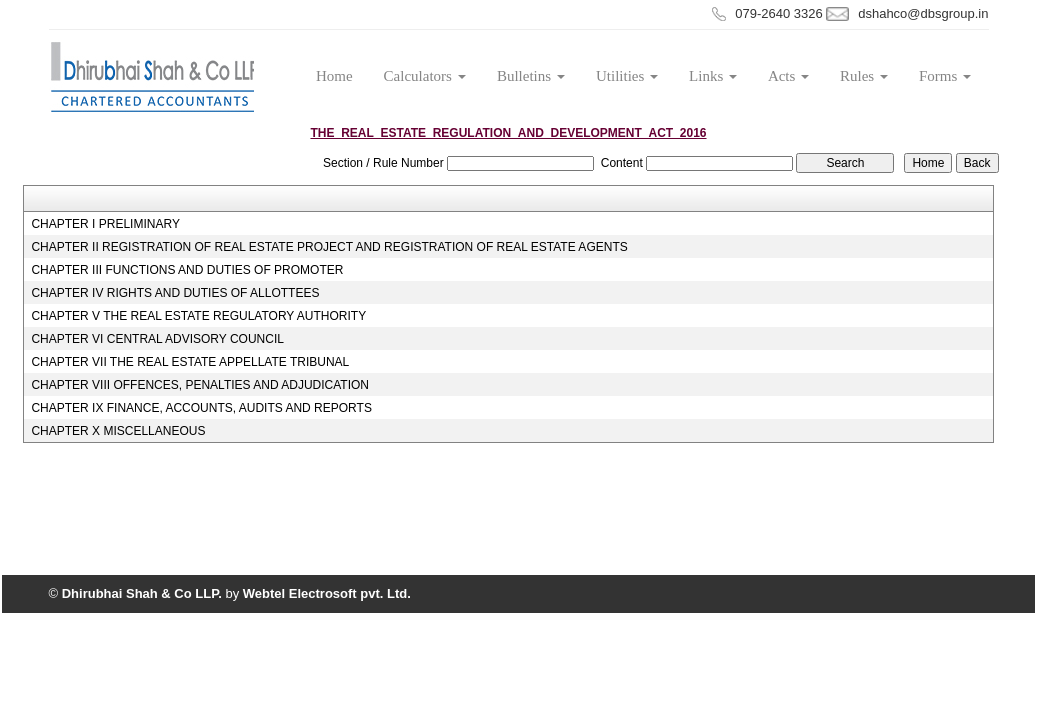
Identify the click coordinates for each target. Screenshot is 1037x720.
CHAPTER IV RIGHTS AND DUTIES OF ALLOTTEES (175, 293)
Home (334, 76)
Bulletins (531, 76)
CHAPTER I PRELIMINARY (105, 224)
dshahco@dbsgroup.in (923, 13)
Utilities (627, 76)
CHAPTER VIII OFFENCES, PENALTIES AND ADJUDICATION (200, 385)
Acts (788, 76)
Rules (864, 76)
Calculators (425, 76)
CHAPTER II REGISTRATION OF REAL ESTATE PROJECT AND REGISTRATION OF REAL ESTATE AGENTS (329, 247)
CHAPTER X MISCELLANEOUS (118, 431)
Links (713, 76)
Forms (945, 76)
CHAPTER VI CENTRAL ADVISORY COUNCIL (157, 339)
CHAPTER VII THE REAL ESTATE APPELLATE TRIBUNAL (190, 362)
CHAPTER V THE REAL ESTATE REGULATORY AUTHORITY (198, 316)
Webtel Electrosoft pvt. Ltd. (327, 593)
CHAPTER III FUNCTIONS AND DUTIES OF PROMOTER (187, 270)
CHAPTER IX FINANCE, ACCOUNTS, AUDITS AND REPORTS (201, 408)
